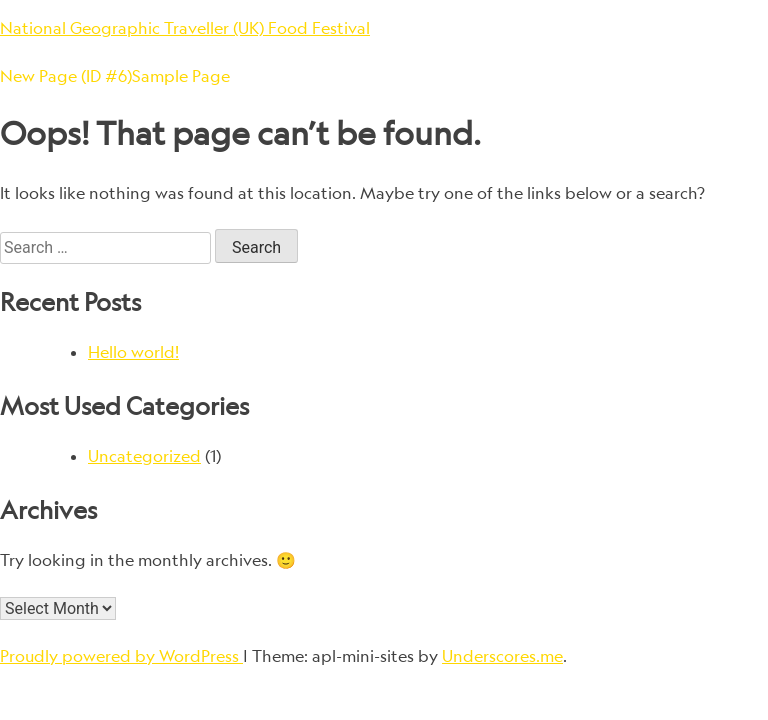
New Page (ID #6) (66, 76)
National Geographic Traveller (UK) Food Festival (185, 28)
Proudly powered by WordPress (121, 656)
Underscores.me (502, 656)
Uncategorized (144, 456)
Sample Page (181, 76)
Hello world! (133, 352)
